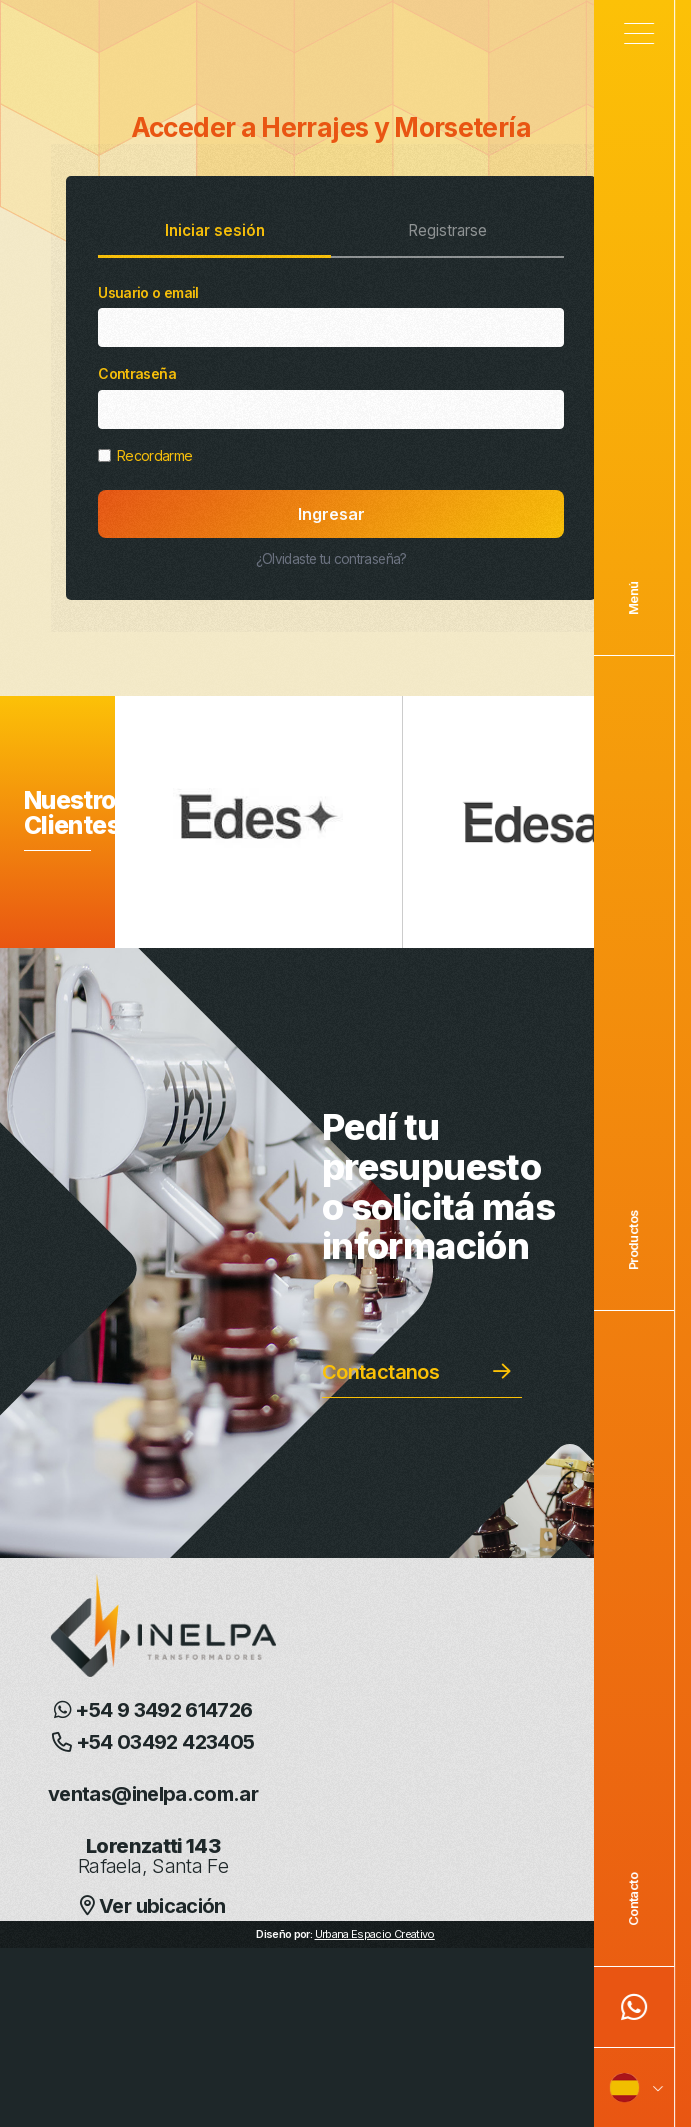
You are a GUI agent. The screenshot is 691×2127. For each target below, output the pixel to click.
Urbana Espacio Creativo (375, 1934)
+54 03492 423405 (153, 1742)
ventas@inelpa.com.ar (153, 1794)
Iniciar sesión (215, 230)
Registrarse (447, 230)
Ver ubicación (152, 1906)
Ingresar (331, 514)
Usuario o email (331, 316)
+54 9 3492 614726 (153, 1710)
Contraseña (331, 397)
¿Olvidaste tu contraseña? (331, 559)
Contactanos (380, 1372)
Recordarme (145, 455)
